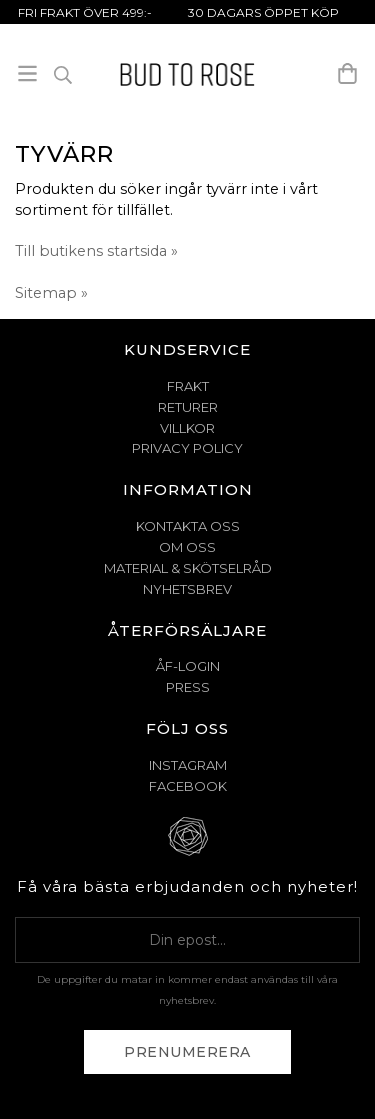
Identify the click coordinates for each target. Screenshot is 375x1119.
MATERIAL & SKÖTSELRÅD (188, 568)
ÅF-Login (188, 666)
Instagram (188, 765)
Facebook (188, 786)
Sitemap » (51, 293)
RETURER (188, 407)
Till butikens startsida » (96, 251)
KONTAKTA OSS (188, 526)
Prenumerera (187, 1052)
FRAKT (188, 386)
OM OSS (187, 547)
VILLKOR (187, 428)
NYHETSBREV (187, 589)
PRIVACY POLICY (187, 448)
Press (188, 687)
